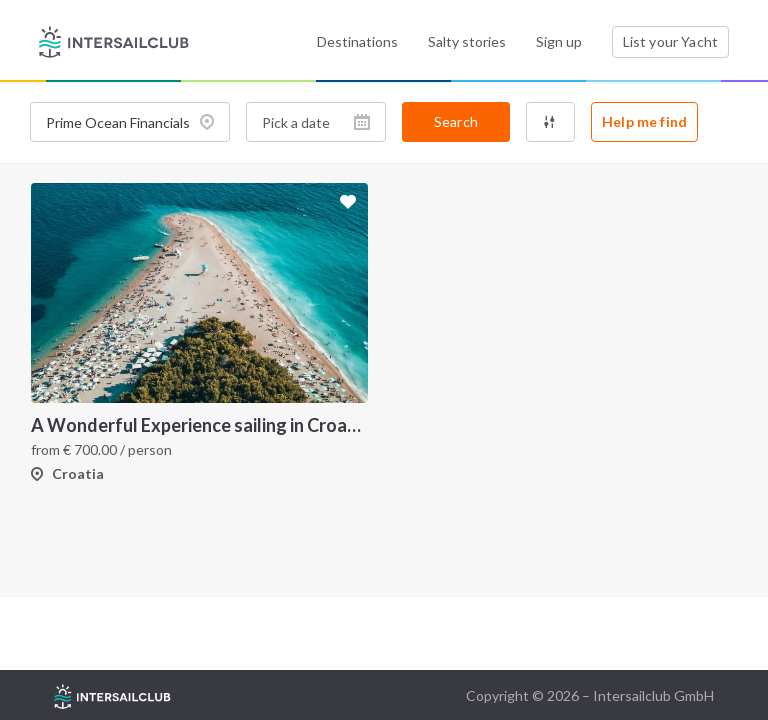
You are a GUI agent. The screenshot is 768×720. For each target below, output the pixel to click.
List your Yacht (670, 41)
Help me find (644, 121)
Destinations (357, 41)
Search (456, 121)
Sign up (559, 41)
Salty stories (467, 41)
